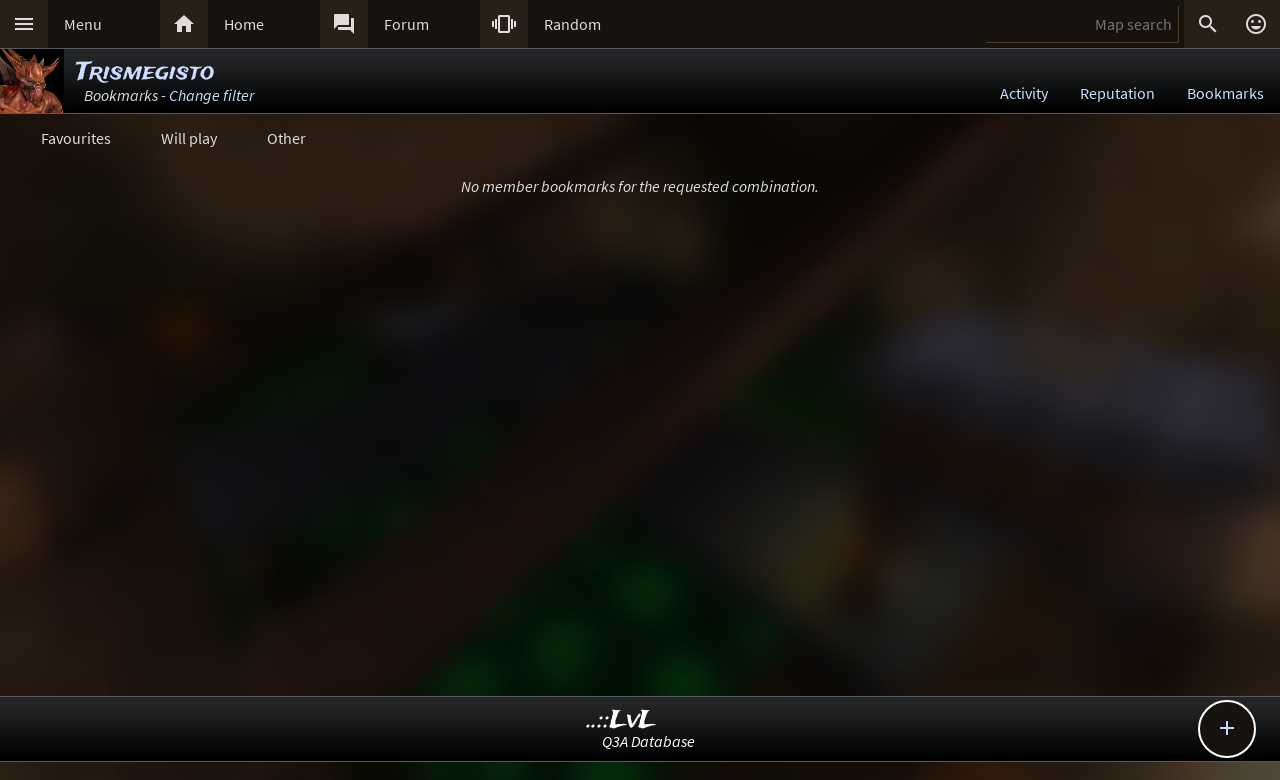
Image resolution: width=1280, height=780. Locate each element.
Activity (1024, 93)
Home (244, 24)
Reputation (1117, 93)
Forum (406, 24)
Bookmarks (1225, 93)
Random (572, 24)
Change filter (211, 95)
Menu (83, 24)
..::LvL (621, 720)
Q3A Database (648, 741)
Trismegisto (145, 72)
